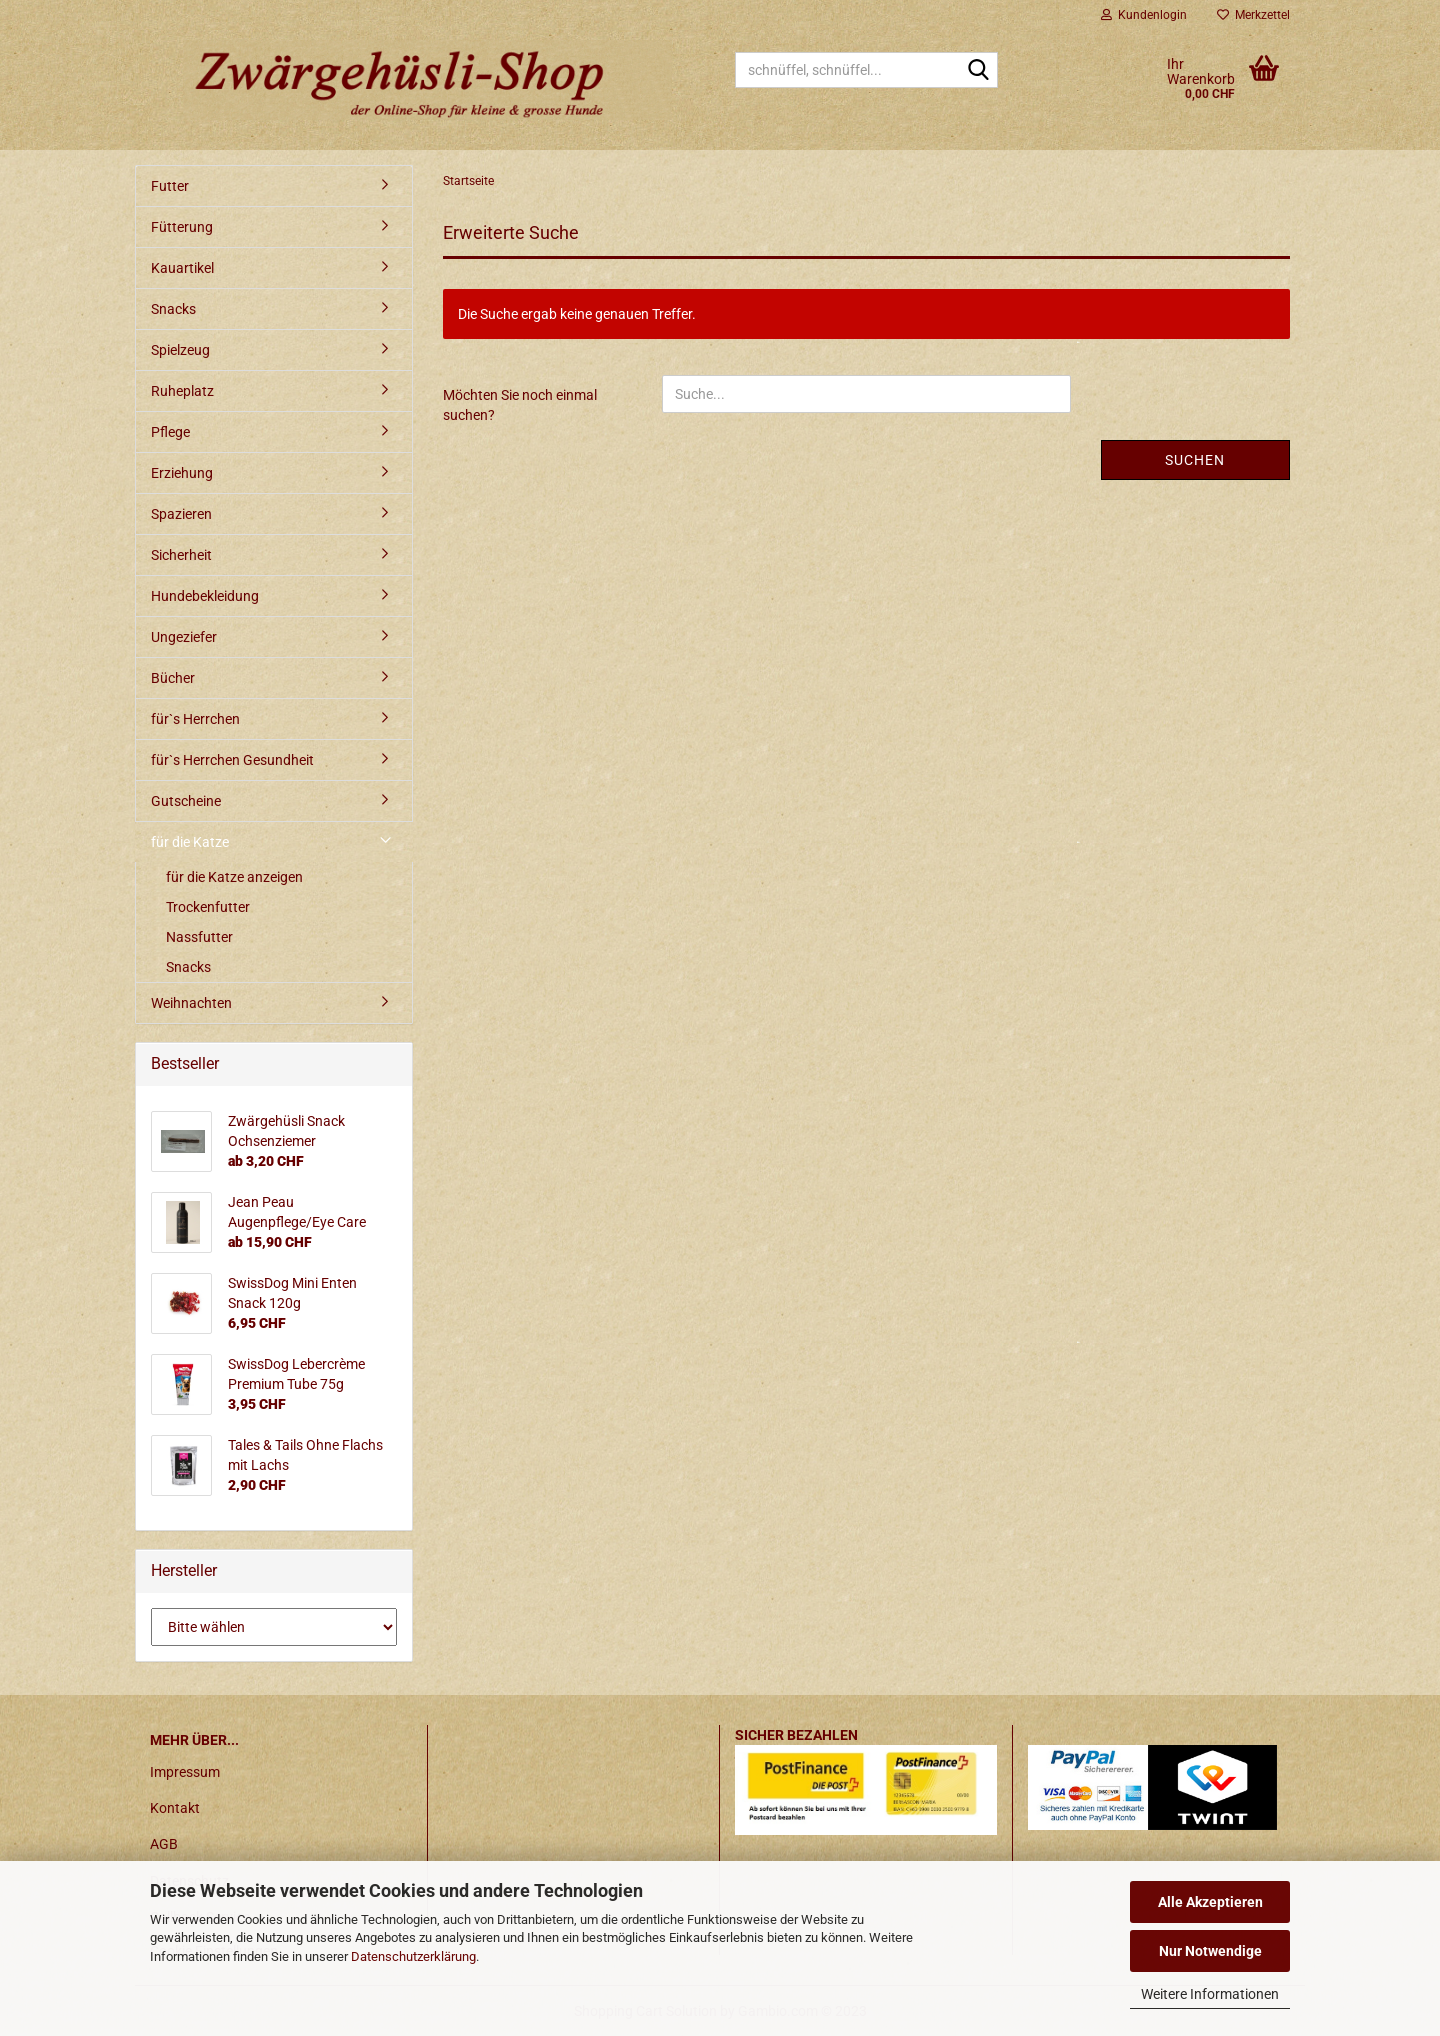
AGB (164, 1844)
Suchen (1195, 460)
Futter (170, 186)
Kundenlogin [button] (1144, 15)
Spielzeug (180, 350)
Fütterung (182, 227)
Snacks (173, 309)
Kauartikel (182, 268)
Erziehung (182, 473)
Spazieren (181, 514)
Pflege (170, 432)
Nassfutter (199, 937)
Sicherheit (181, 555)
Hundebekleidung (205, 596)
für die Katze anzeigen (234, 877)
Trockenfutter (208, 907)
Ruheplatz (182, 391)
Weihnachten (191, 1003)
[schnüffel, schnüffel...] (979, 71)
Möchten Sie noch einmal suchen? (520, 405)
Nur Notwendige (1210, 1951)
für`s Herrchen (195, 719)
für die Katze (190, 842)
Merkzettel (1253, 15)
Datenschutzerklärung (413, 1956)
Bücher (173, 678)
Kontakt (175, 1808)
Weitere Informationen (1210, 1994)
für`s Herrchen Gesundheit (232, 760)
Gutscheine (186, 801)
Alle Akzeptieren (1210, 1902)
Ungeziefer (184, 637)
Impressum (185, 1772)
